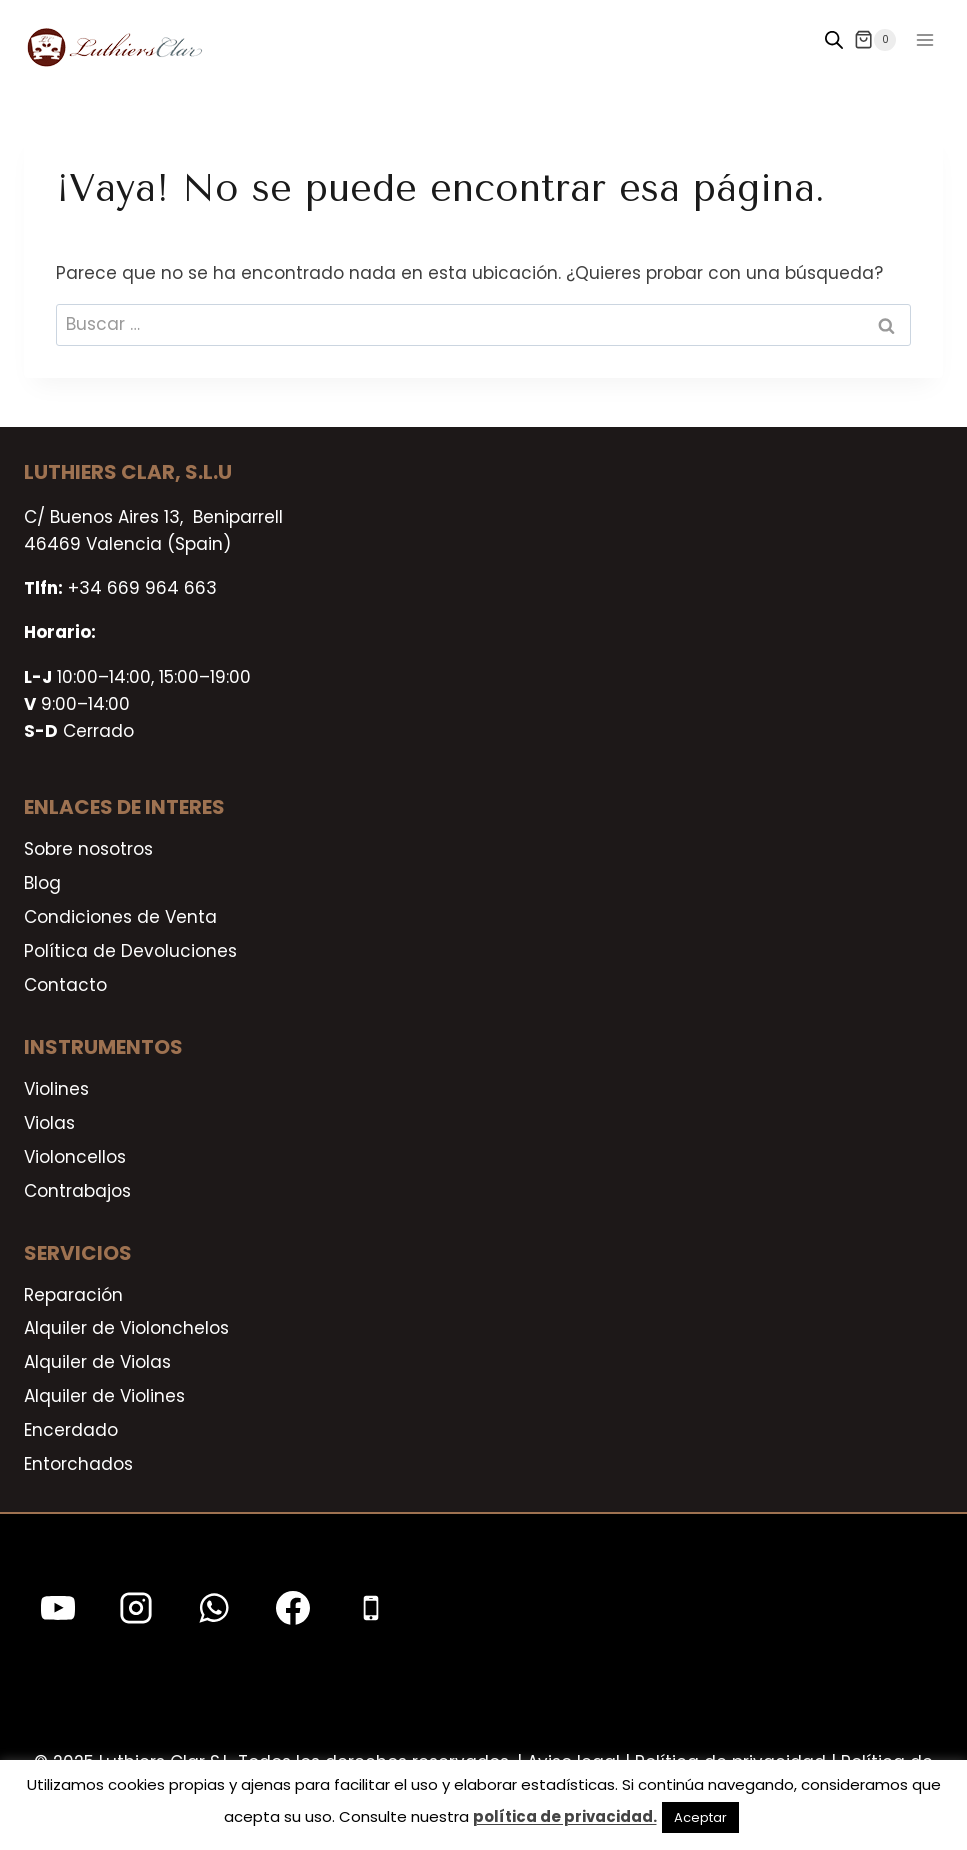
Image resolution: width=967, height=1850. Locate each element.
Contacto (65, 985)
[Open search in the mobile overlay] (834, 40)
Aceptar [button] (700, 1817)
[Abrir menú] (924, 39)
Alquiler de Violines (104, 1396)
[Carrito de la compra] (875, 40)
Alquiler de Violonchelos (126, 1328)
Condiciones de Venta (120, 917)
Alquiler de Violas (97, 1362)
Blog (42, 883)
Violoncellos (75, 1157)
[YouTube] (58, 1608)
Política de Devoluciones (130, 951)
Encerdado (71, 1430)
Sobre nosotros (88, 849)
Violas (49, 1123)
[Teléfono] (371, 1608)
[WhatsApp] (214, 1608)
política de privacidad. (565, 1816)
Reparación (73, 1295)
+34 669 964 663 (142, 588)
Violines (56, 1089)
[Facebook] (293, 1608)
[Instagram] (136, 1608)
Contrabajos (77, 1191)
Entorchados (78, 1464)
